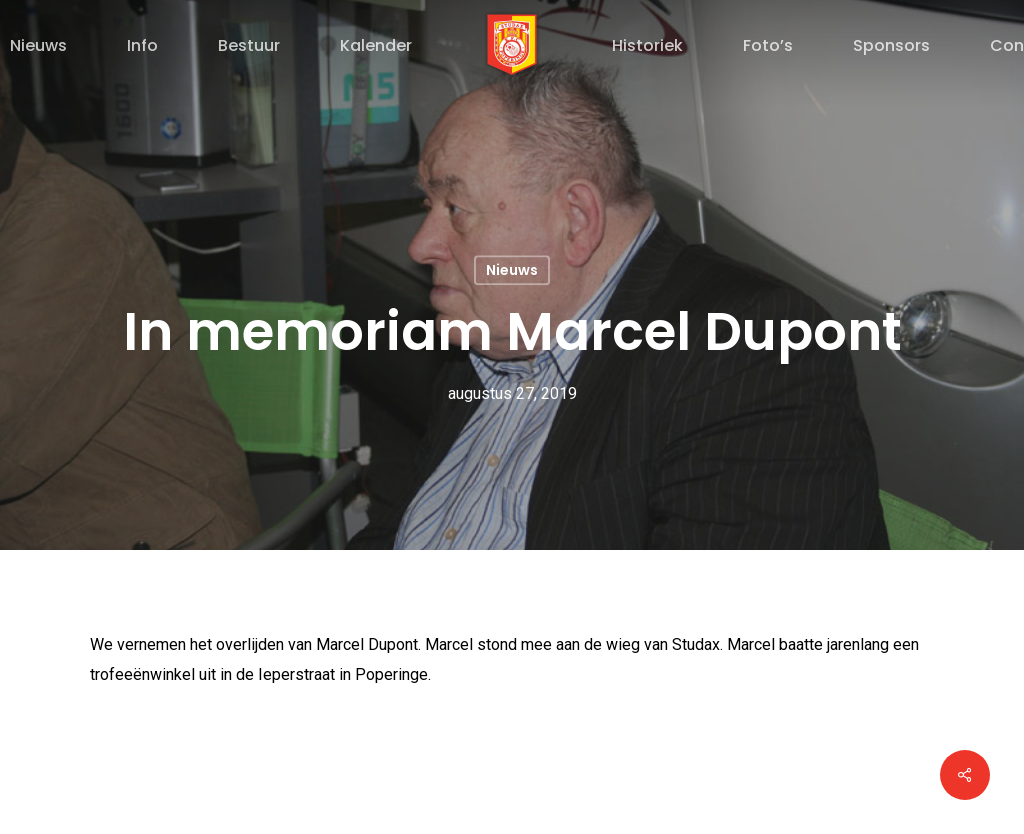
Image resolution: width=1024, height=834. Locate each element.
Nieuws (512, 270)
